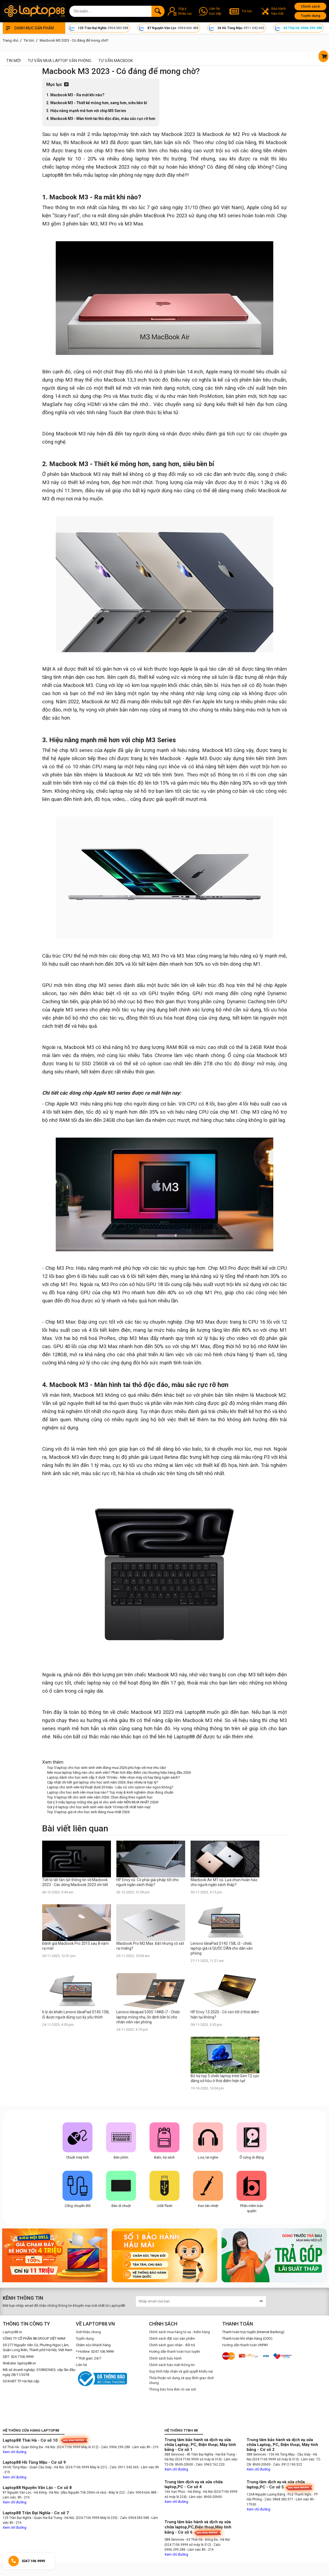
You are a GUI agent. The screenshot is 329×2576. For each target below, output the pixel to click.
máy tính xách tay (139, 134)
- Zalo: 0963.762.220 (209, 2464)
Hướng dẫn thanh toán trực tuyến (174, 2351)
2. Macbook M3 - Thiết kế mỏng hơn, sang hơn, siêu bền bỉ (96, 103)
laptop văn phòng (114, 175)
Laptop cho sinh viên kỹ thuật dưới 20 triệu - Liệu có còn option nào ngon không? (110, 1787)
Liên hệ (81, 2365)
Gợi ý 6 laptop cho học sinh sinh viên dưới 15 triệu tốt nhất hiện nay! (99, 1807)
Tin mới (13, 60)
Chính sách (310, 6)
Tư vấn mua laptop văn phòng (59, 60)
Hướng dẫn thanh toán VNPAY (245, 2345)
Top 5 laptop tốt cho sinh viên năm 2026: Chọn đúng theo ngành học (100, 1797)
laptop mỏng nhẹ (75, 167)
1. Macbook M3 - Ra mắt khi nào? (75, 95)
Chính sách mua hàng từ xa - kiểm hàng (179, 2332)
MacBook (81, 142)
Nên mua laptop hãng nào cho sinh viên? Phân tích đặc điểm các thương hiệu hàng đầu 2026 (119, 1772)
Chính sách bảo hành (165, 2358)
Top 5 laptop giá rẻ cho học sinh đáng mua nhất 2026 (88, 1812)
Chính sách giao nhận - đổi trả (172, 2345)
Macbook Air (272, 134)
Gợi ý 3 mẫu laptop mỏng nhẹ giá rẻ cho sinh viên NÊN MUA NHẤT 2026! (103, 1802)
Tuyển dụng (310, 16)
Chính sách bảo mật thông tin (172, 2365)
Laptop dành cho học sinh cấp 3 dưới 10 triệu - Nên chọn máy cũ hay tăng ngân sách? (113, 1777)
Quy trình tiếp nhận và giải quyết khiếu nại (181, 2371)
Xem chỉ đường (14, 2452)
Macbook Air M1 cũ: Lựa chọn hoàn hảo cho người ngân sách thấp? (224, 1882)
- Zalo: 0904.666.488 (141, 2492)
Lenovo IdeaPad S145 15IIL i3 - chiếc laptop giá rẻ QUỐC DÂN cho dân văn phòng (222, 1948)
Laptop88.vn (12, 2332)
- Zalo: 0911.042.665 (123, 2467)
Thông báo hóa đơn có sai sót (172, 2389)
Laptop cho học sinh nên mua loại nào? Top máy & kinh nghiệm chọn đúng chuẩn (110, 1792)
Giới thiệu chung (88, 2332)
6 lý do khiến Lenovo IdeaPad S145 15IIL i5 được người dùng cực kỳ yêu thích (76, 2014)
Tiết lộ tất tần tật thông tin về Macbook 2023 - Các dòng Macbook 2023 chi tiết (75, 1882)
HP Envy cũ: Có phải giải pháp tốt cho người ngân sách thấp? (147, 1882)
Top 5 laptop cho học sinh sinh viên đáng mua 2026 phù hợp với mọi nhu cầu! (106, 1768)
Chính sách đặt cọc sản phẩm (172, 2338)
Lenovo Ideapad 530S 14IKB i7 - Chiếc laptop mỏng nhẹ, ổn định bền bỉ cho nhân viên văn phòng (148, 2017)
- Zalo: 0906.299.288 (115, 2447)
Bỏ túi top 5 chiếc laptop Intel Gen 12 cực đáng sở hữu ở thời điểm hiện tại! (225, 2078)
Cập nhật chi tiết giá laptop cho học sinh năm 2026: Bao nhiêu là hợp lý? (102, 1782)
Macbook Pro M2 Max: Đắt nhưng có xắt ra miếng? (150, 1945)
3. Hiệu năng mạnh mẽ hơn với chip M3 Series (86, 111)
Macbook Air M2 (221, 134)
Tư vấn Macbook (115, 60)
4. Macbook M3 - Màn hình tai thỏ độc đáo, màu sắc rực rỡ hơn (100, 118)
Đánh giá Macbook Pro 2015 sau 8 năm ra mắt (75, 1945)
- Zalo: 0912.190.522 (286, 2464)
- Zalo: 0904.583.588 (133, 2518)
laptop (110, 134)
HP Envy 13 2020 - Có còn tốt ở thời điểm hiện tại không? (225, 2014)
